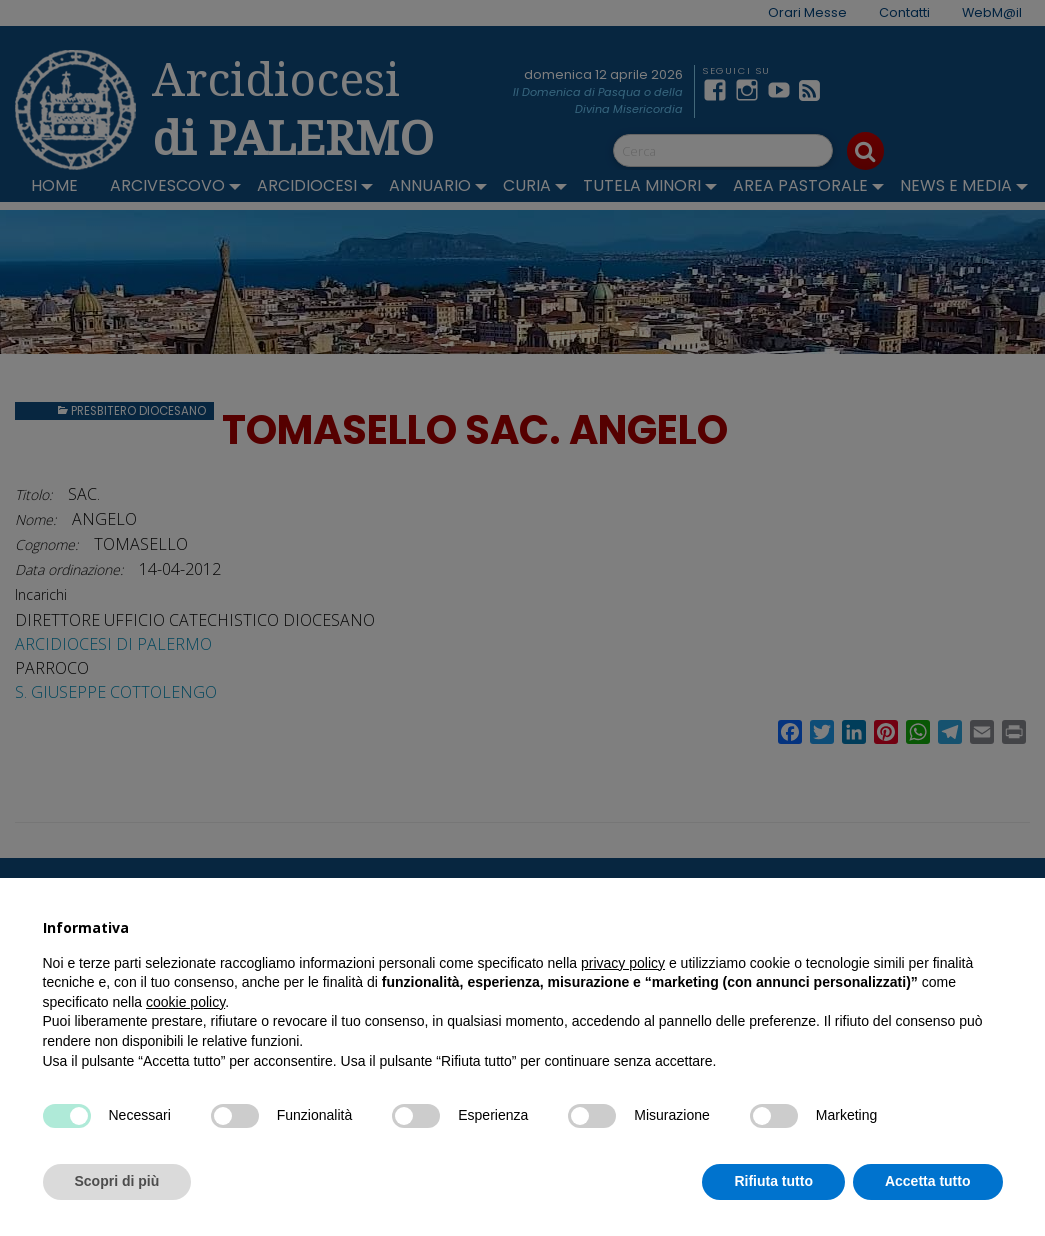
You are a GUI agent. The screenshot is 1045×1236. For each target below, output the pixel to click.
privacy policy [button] (623, 963)
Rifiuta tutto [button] (773, 1181)
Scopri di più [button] (117, 1181)
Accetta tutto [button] (928, 1181)
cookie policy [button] (185, 1002)
